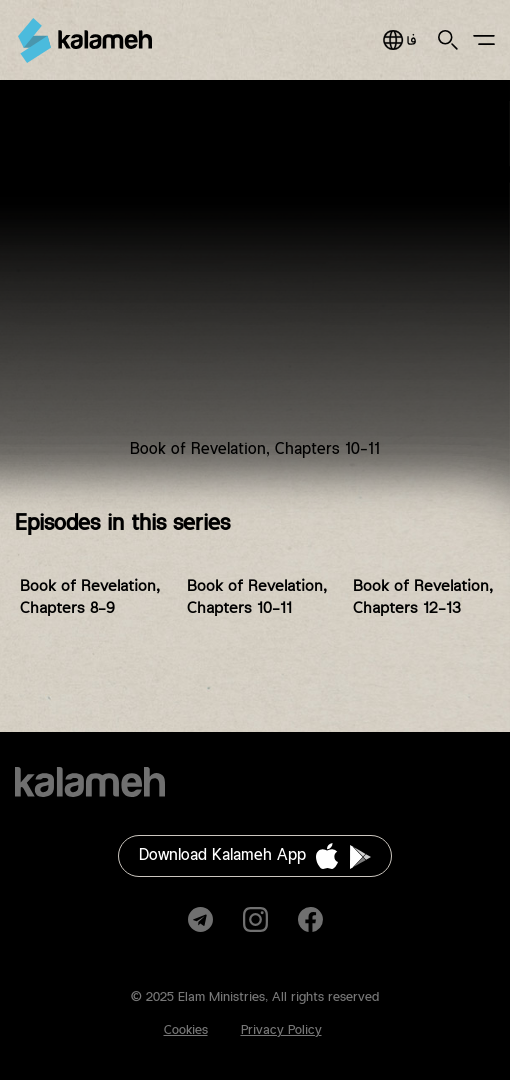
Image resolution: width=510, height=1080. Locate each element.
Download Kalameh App (222, 855)
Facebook (310, 919)
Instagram (255, 919)
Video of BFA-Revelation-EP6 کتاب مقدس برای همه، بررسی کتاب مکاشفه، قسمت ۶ (255, 284)
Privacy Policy (281, 1030)
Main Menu (484, 40)
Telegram (200, 919)
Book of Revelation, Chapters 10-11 (257, 597)
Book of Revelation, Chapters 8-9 (90, 597)
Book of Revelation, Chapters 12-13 (423, 597)
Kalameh (85, 40)
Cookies (186, 1030)
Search (448, 40)
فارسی (399, 40)
